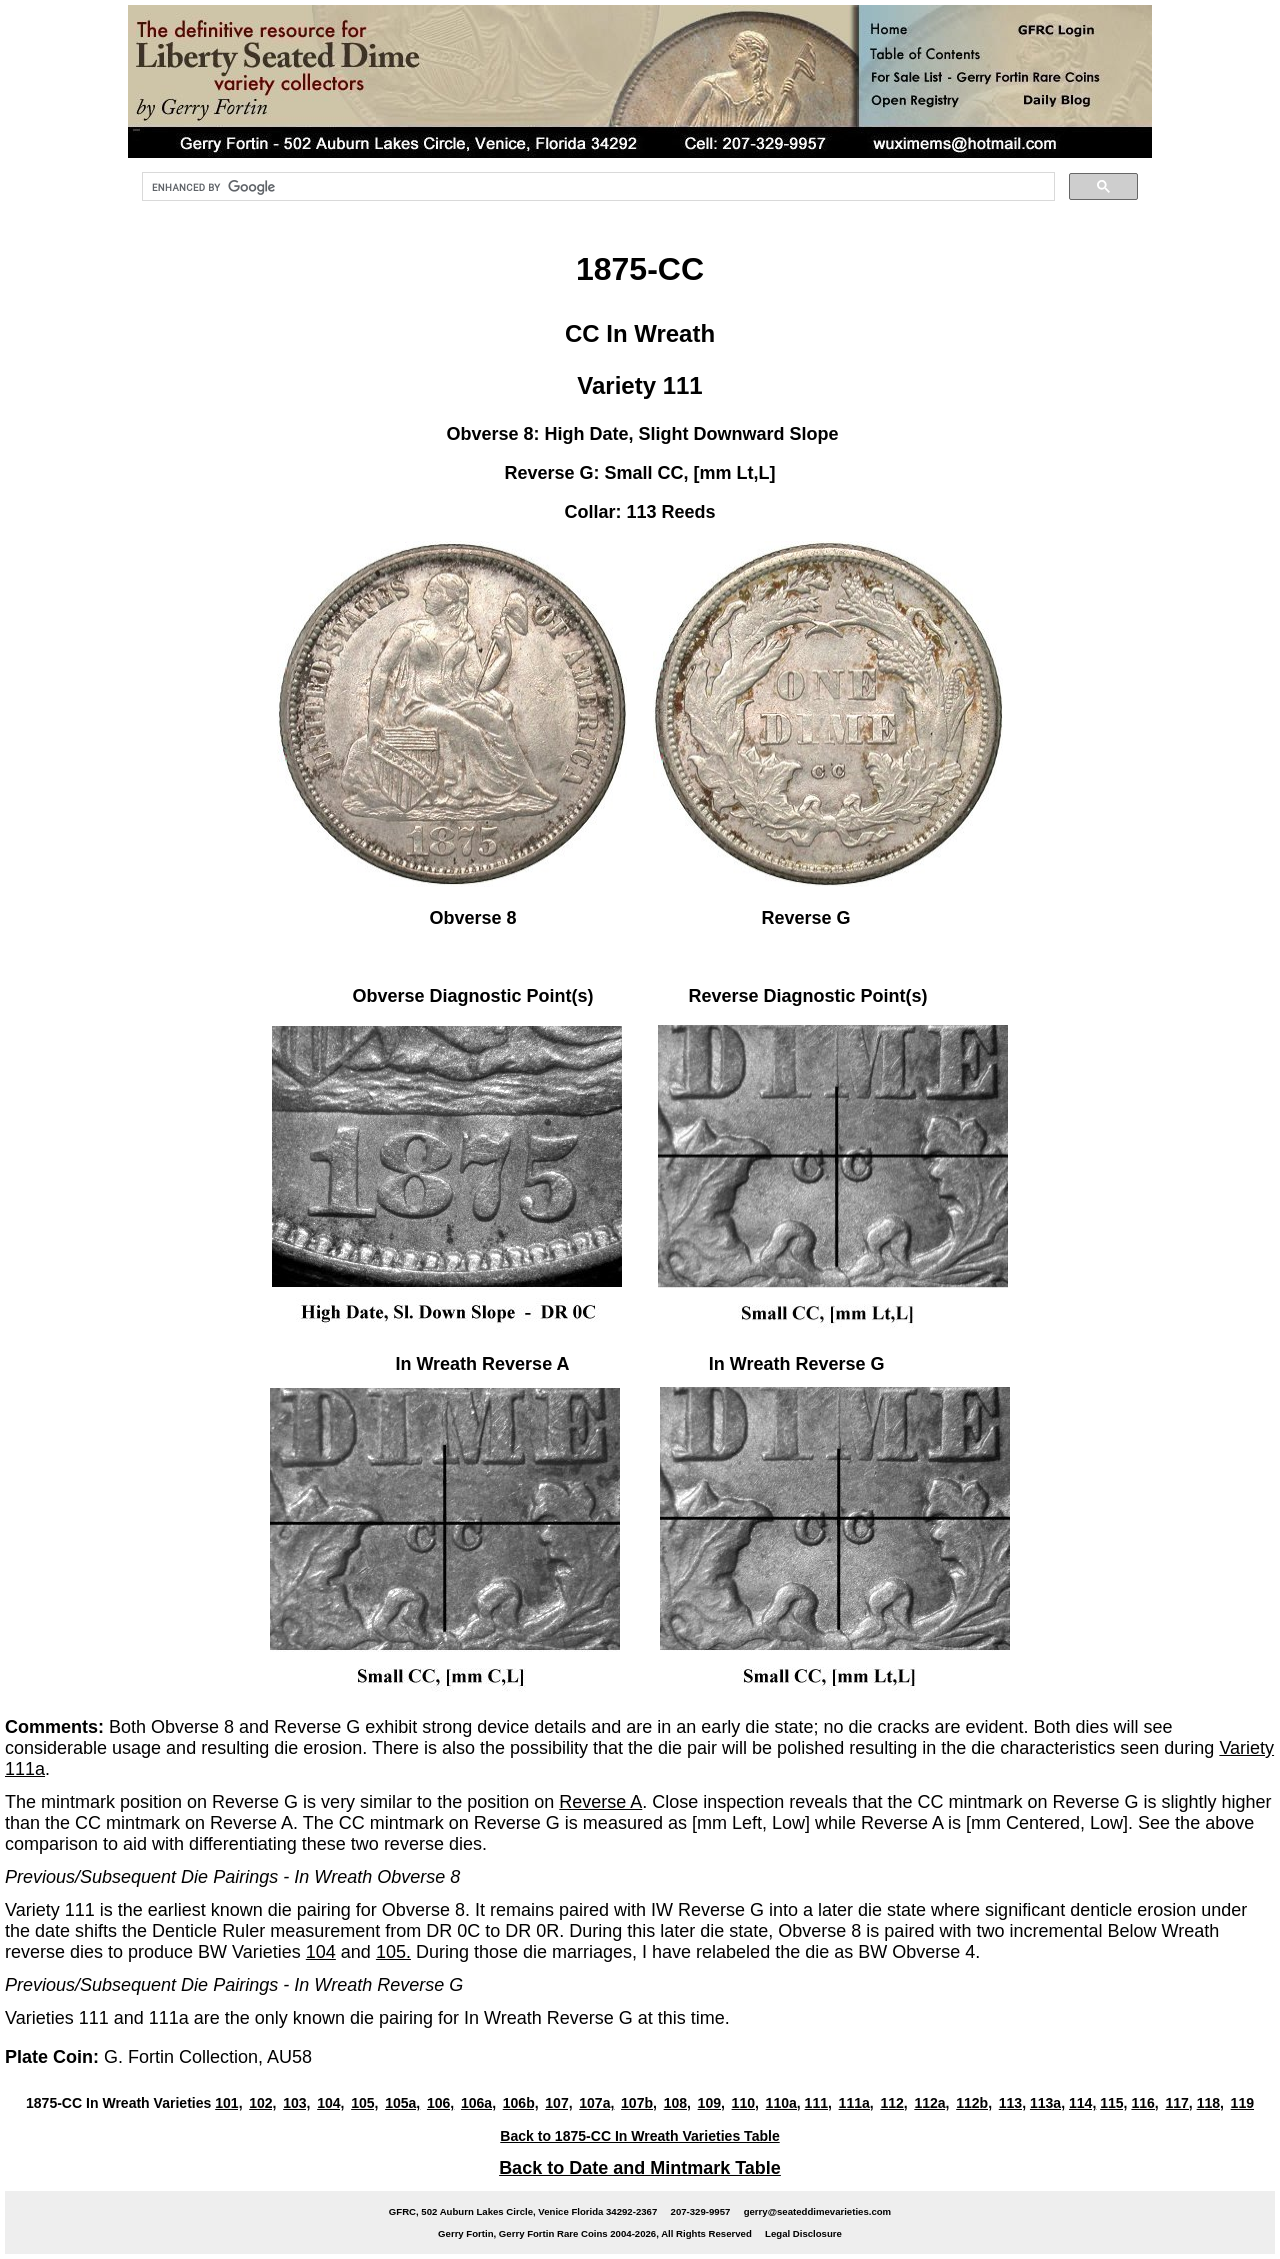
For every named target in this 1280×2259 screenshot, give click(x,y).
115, (1113, 2103)
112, (893, 2103)
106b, (521, 2103)
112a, (931, 2103)
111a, (856, 2103)
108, (677, 2103)
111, (818, 2103)
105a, (402, 2103)
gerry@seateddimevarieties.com (817, 2211)
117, (1178, 2103)
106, (440, 2103)
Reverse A (600, 1802)
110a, (783, 2103)
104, (330, 2103)
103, (296, 2103)
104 (321, 1952)
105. (393, 1952)
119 (1242, 2103)
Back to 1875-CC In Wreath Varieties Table (639, 2136)
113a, (1047, 2103)
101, (228, 2103)
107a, (596, 2103)
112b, (974, 2103)
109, (711, 2103)
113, (1012, 2103)
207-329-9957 (701, 2211)
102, (262, 2103)
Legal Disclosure (803, 2233)
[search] (596, 187)
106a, (478, 2103)
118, (1210, 2103)
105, (364, 2103)
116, (1144, 2103)
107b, (639, 2103)
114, (1082, 2103)
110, (745, 2103)
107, (558, 2103)
